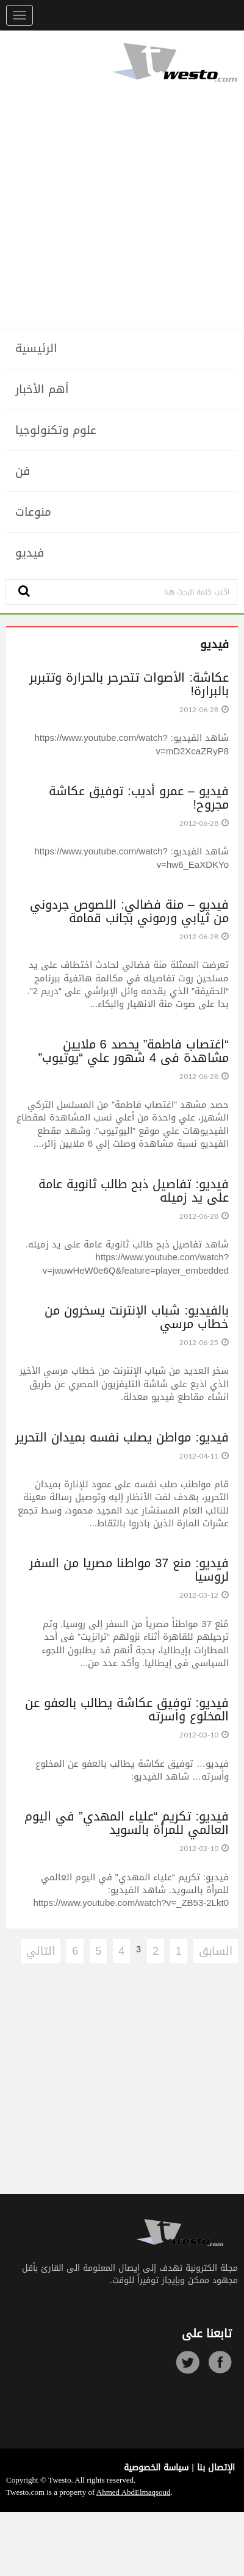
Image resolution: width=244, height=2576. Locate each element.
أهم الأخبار (42, 389)
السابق (215, 1951)
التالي (40, 1951)
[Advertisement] (122, 204)
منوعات (33, 512)
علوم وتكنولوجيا (55, 430)
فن (22, 471)
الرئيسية (36, 348)
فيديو (29, 553)
